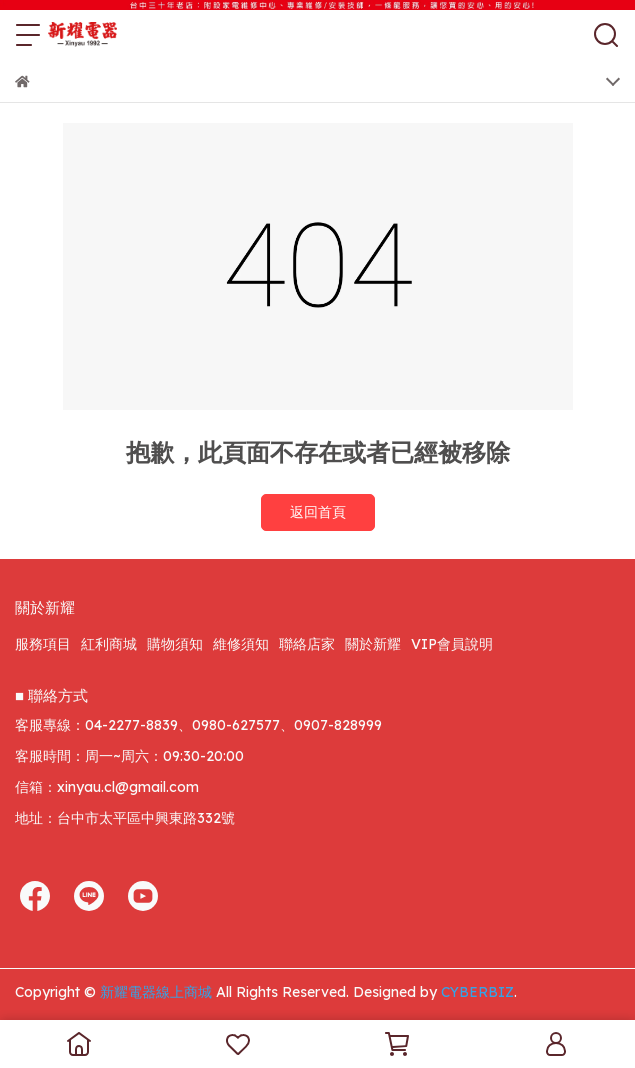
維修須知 (241, 644)
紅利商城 (109, 644)
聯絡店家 (307, 644)
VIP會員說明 (452, 644)
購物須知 (175, 644)
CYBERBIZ (477, 992)
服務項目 (43, 644)
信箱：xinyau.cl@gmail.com (107, 787)
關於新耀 (373, 644)
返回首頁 (318, 512)
